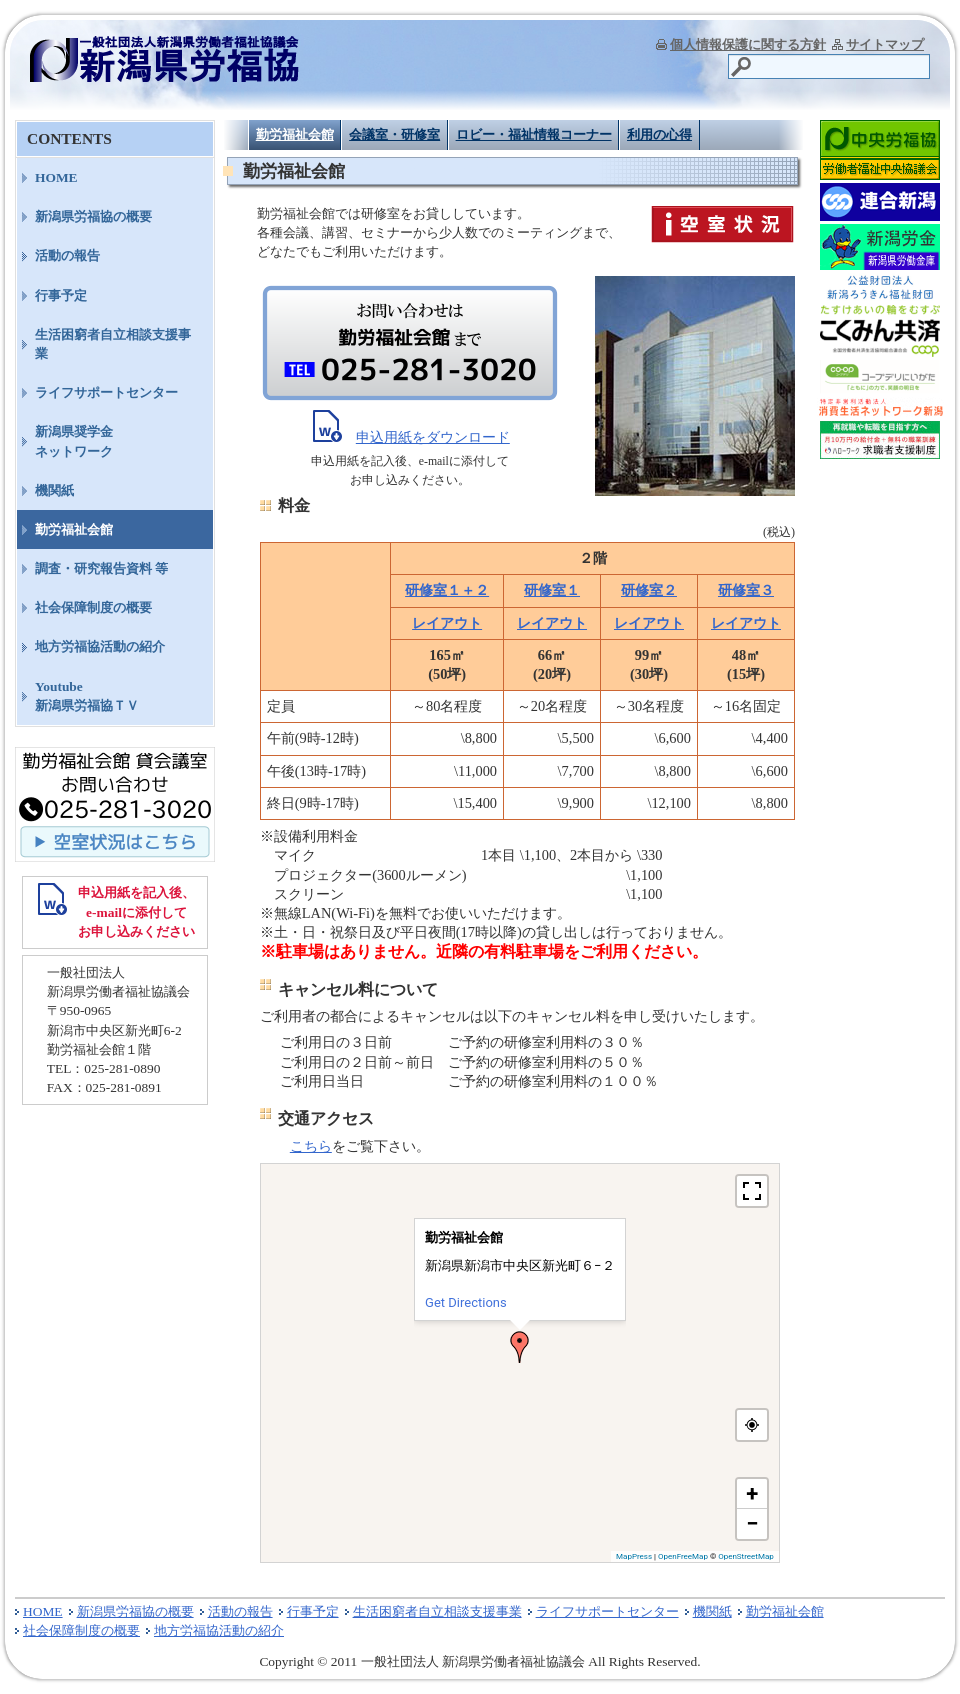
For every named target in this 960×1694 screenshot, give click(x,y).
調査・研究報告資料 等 (101, 568)
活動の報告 (67, 255)
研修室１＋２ (447, 590)
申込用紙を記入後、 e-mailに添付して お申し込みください (136, 911)
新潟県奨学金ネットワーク (74, 441)
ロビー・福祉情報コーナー (534, 134)
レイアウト (447, 623)
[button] (520, 1347)
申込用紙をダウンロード (433, 437)
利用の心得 (659, 134)
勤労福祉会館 (295, 134)
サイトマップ (885, 44)
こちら (311, 1146)
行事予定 (61, 295)
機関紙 (54, 490)
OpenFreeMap (683, 1556)
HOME (56, 177)
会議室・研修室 (394, 134)
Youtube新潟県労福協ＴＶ (87, 696)
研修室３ (746, 590)
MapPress (634, 1556)
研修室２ (649, 590)
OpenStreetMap (746, 1556)
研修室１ (552, 590)
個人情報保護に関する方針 (748, 44)
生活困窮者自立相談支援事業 (113, 344)
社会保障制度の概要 (93, 607)
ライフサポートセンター (106, 392)
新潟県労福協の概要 (93, 216)
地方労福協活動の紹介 (100, 646)
